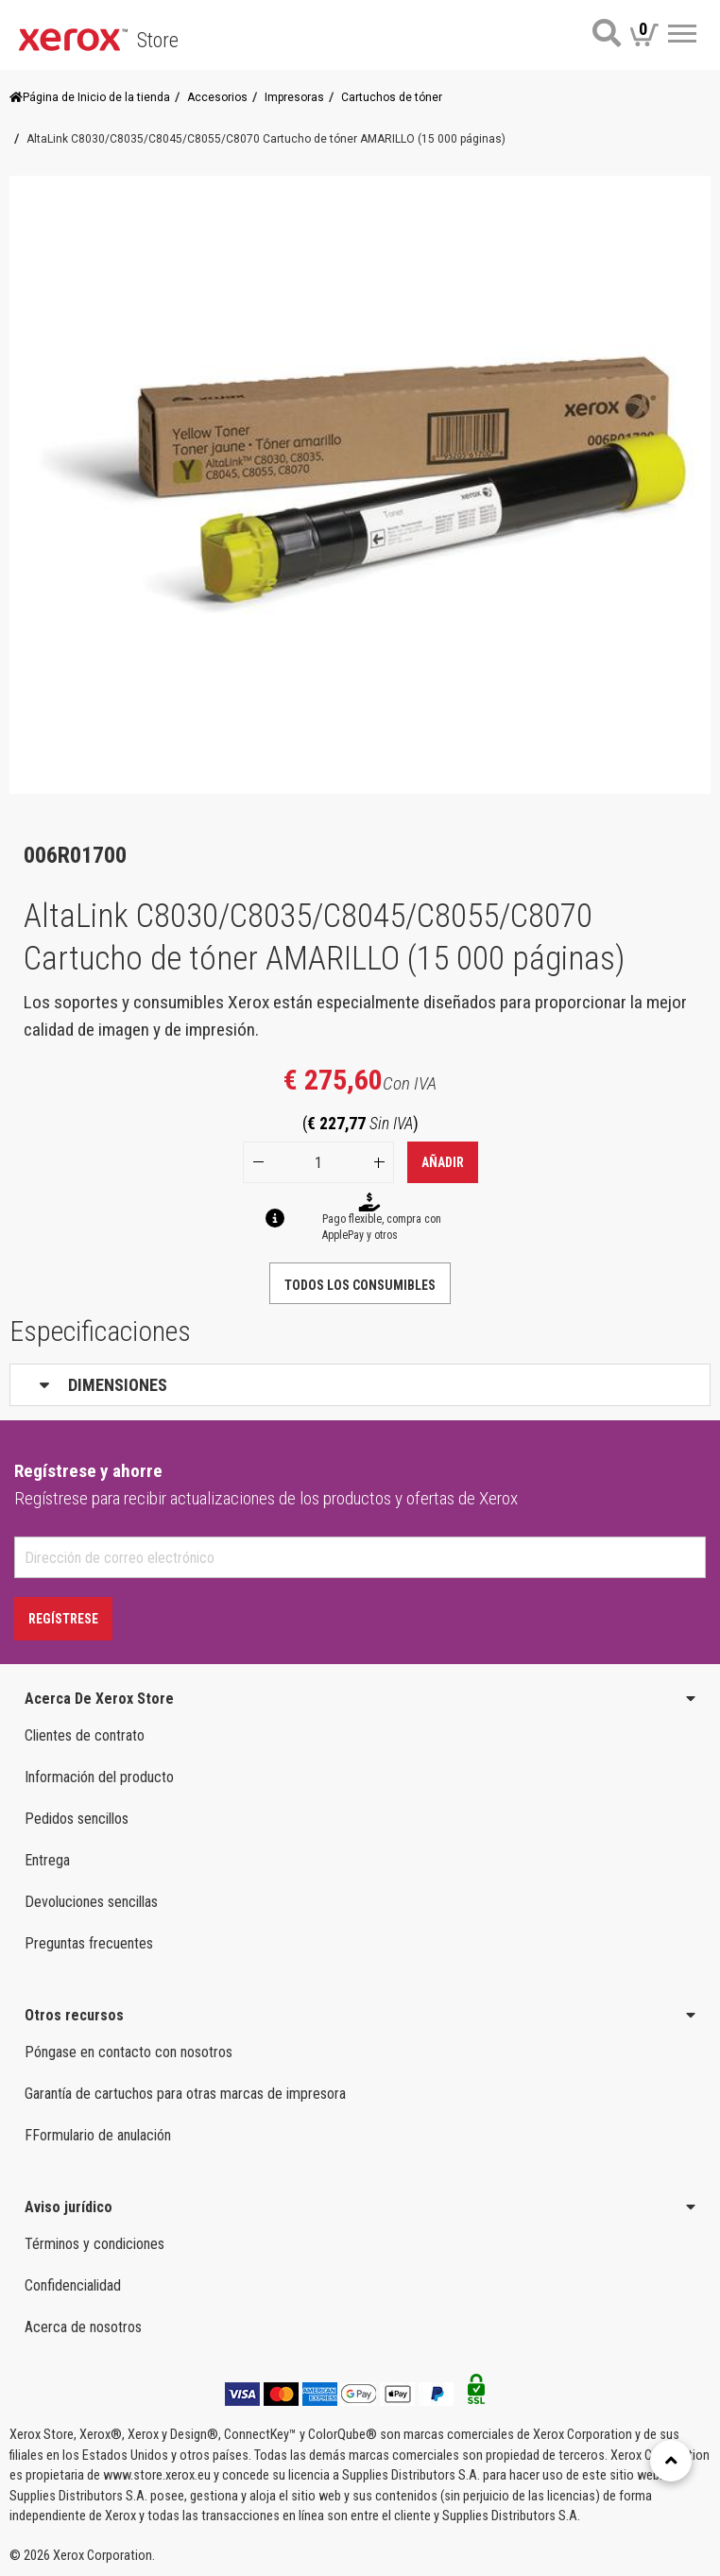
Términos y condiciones (94, 2244)
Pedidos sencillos (77, 1819)
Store (158, 40)
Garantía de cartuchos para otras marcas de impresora (185, 2094)
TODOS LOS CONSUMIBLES (360, 1285)
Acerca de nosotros (83, 2327)
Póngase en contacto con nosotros (128, 2052)
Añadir (442, 1162)
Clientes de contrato (85, 1735)
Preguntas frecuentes (89, 1943)
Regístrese (63, 1618)
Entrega (47, 1860)
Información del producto (99, 1777)
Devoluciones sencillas (91, 1902)
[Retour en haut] (671, 2461)
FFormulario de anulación (98, 2135)
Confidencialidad (73, 2285)
